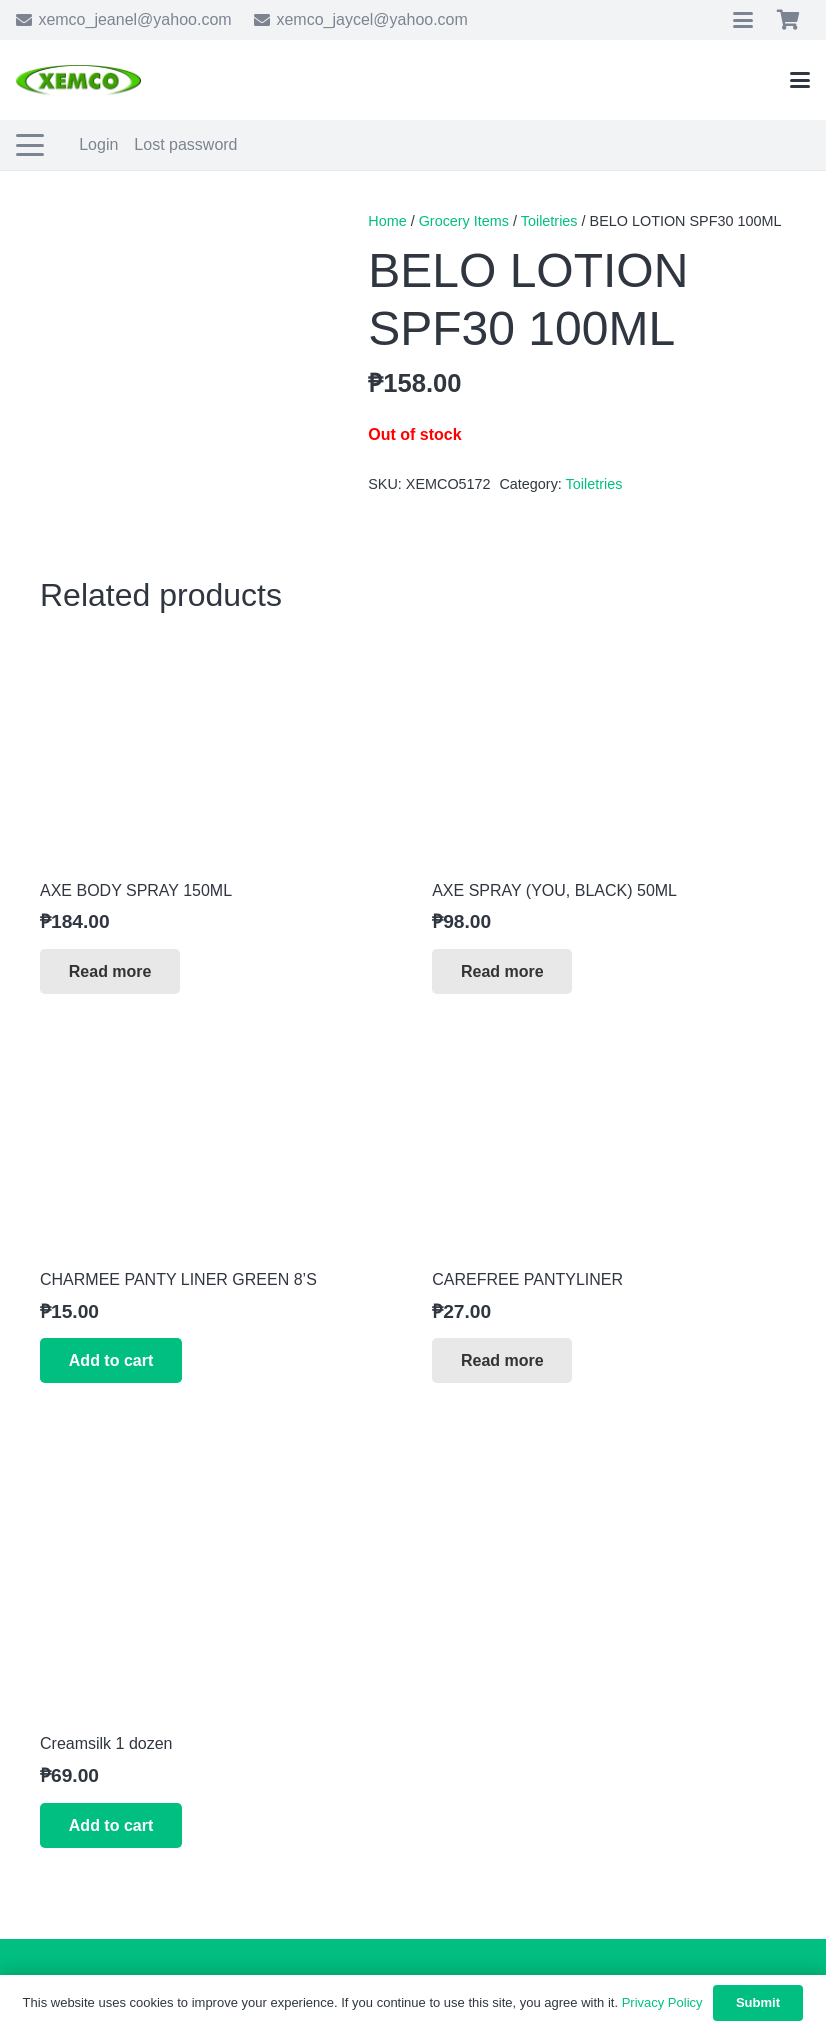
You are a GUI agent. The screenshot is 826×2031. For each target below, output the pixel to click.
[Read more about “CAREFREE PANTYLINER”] (502, 1360)
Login (98, 144)
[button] (743, 20)
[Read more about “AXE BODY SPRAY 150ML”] (110, 971)
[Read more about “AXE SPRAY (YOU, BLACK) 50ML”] (502, 971)
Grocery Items (464, 221)
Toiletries (549, 221)
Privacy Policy (662, 2002)
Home (387, 221)
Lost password (185, 144)
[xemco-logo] (78, 80)
